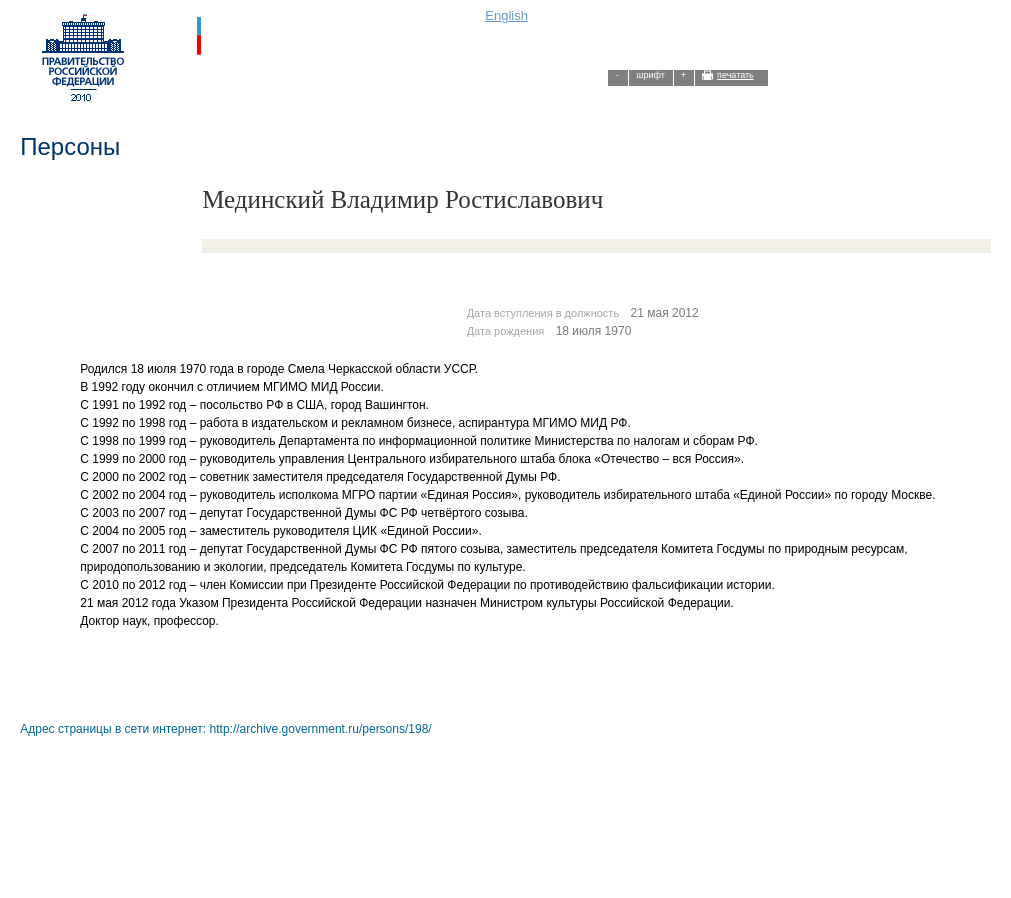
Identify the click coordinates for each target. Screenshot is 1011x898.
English (506, 15)
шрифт (650, 75)
